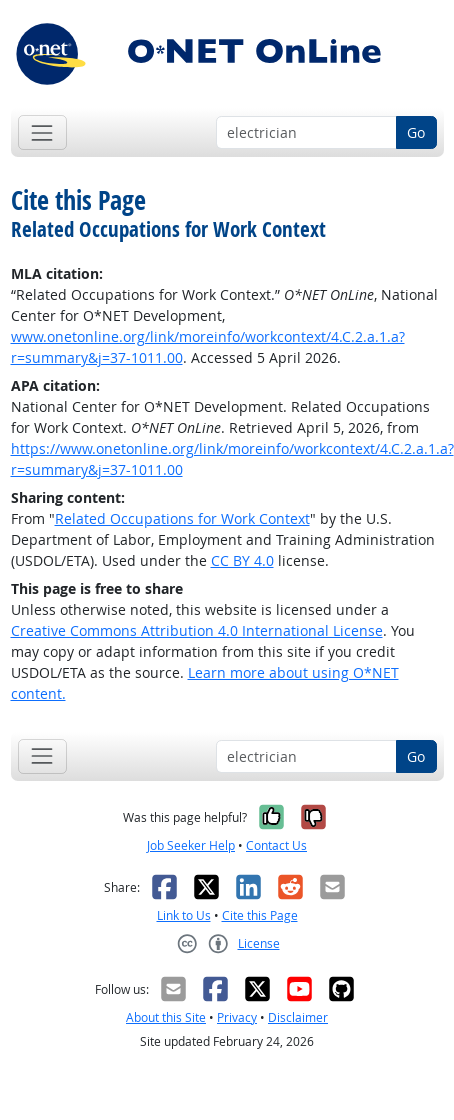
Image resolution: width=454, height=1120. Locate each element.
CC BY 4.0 (242, 560)
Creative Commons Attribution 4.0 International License (197, 630)
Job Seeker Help (191, 845)
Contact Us (276, 845)
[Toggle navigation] (42, 132)
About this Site (166, 1017)
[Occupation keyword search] (306, 133)
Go (416, 132)
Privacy (237, 1017)
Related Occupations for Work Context (182, 518)
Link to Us (184, 915)
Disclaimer (298, 1017)
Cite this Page (260, 915)
